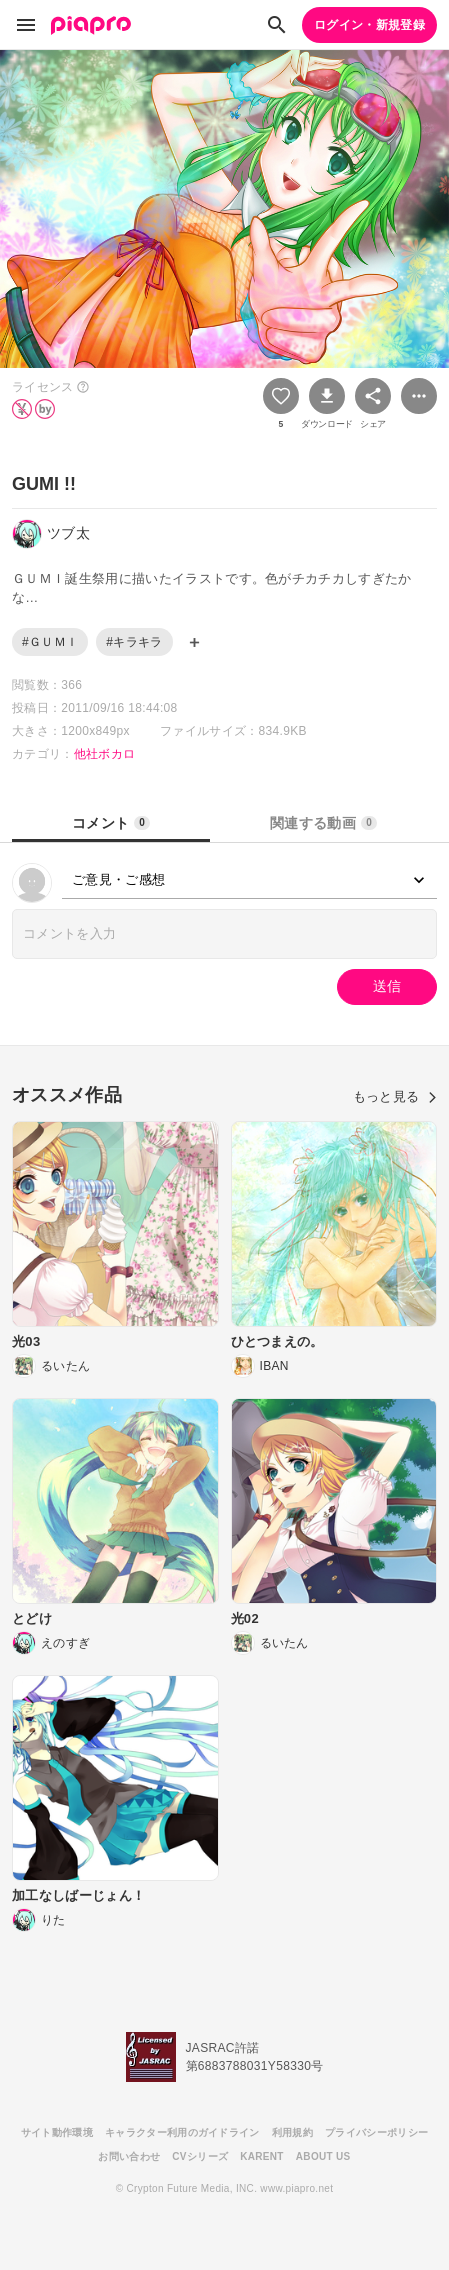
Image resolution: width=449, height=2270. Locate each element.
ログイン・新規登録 (369, 25)
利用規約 (292, 2132)
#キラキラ (134, 642)
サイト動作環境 (57, 2132)
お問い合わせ (129, 2156)
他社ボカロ (105, 754)
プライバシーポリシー (376, 2132)
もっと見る (395, 1096)
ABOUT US (323, 2156)
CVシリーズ (200, 2156)
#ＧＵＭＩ (50, 642)
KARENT (262, 2156)
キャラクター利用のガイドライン (182, 2132)
